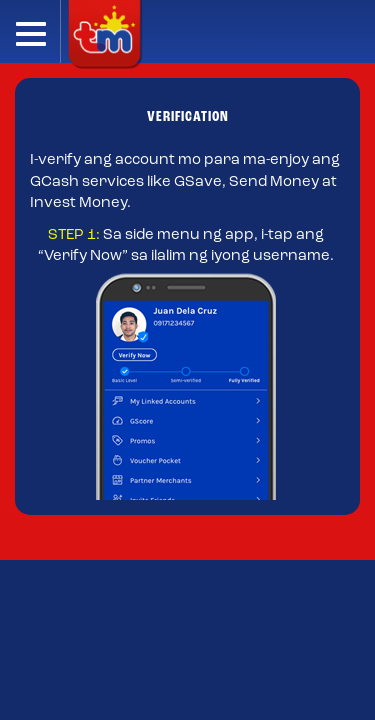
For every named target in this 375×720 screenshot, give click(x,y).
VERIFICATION (188, 117)
